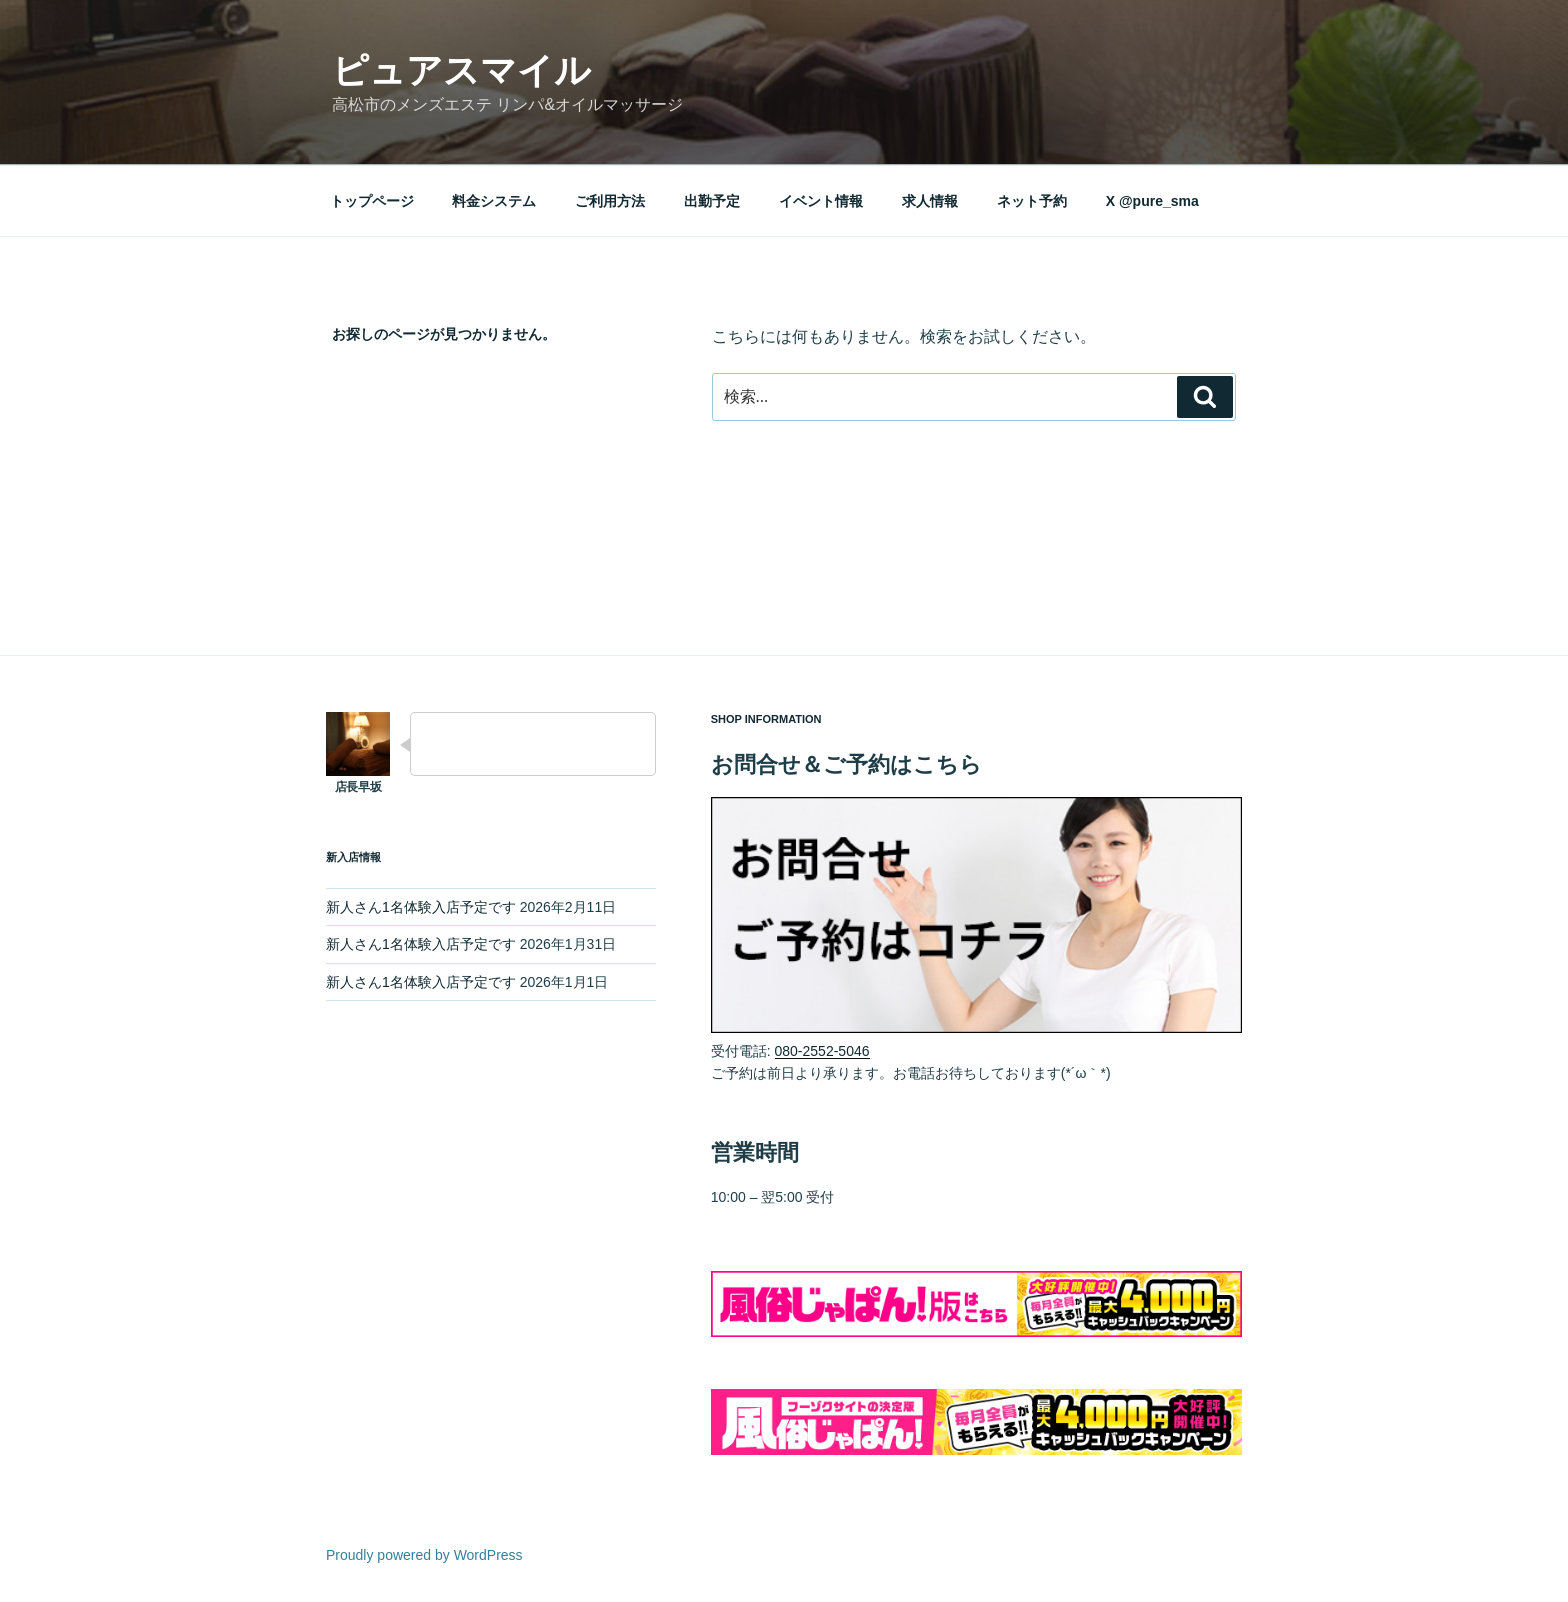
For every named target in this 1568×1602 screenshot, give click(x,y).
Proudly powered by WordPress (424, 1555)
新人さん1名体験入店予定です (421, 907)
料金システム (494, 201)
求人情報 (930, 201)
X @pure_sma (1152, 201)
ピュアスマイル (461, 70)
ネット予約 (1032, 201)
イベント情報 (821, 201)
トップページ (372, 201)
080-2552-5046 (822, 1051)
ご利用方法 (610, 201)
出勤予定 (712, 201)
